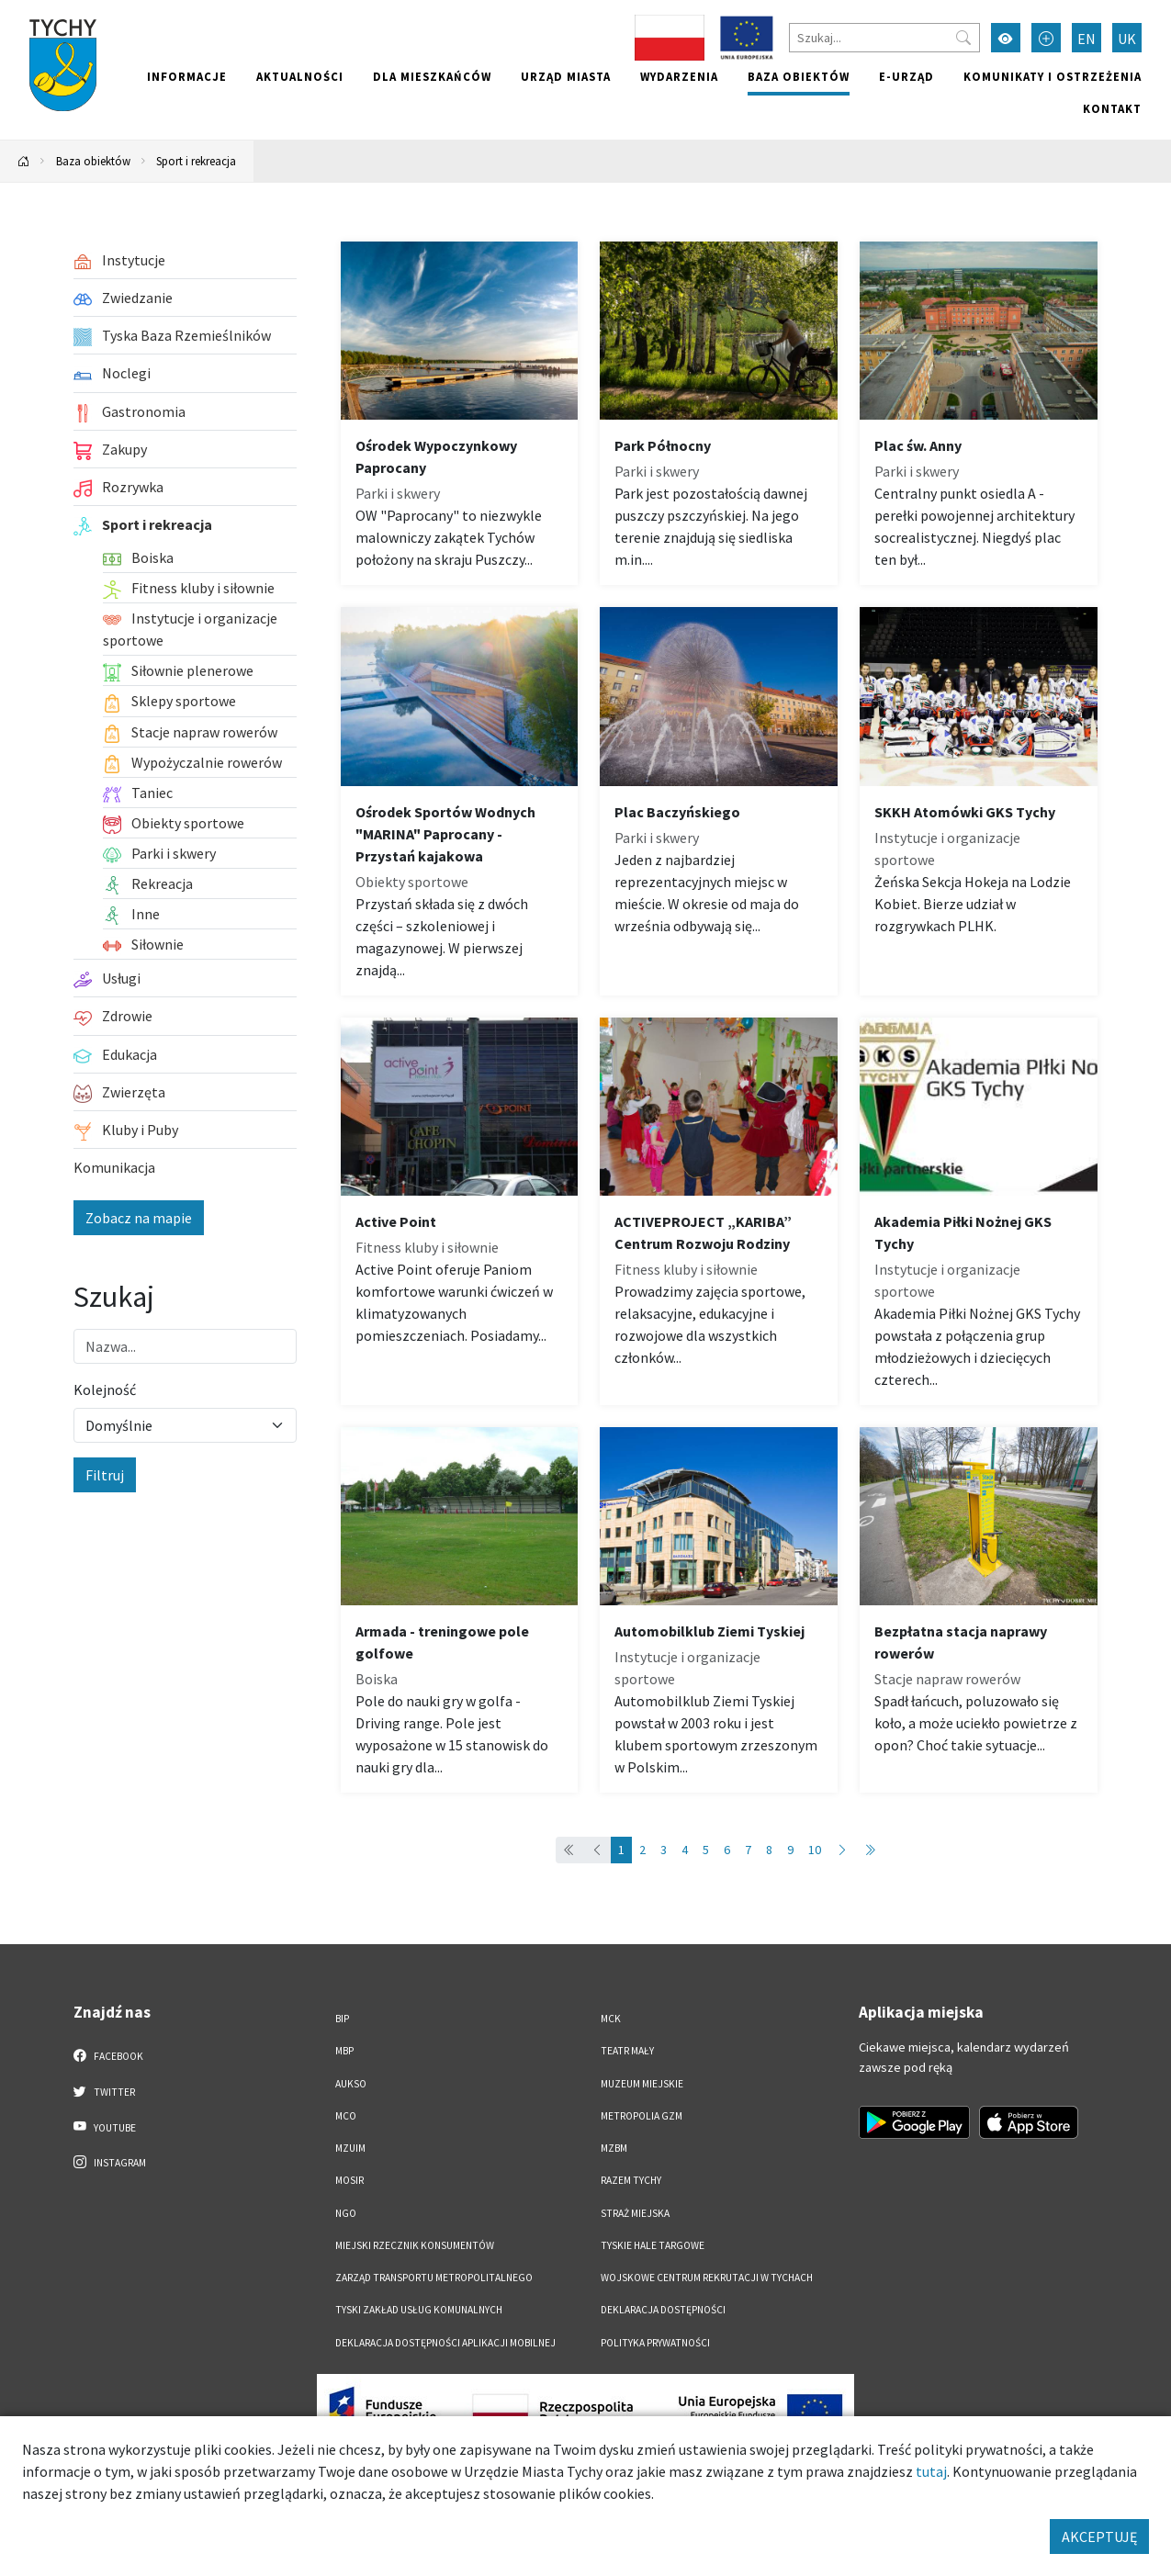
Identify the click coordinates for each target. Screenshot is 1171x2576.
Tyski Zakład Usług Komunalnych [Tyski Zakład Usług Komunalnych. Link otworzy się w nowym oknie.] (418, 2309)
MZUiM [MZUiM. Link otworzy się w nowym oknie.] (350, 2148)
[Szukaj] (884, 37)
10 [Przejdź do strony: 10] (814, 1849)
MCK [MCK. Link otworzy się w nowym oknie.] (611, 2018)
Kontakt (1112, 108)
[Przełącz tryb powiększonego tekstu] (1046, 37)
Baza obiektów (799, 76)
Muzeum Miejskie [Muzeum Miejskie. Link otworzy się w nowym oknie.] (642, 2083)
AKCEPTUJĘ (1099, 2536)
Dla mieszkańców (432, 76)
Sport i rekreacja (196, 160)
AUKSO (350, 2083)
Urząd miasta (566, 76)
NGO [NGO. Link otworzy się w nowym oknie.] (345, 2213)
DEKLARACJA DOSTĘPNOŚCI (663, 2309)
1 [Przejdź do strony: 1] (621, 1849)
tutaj (931, 2471)
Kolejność (104, 1389)
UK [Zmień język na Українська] (1127, 38)
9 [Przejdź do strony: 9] (790, 1849)
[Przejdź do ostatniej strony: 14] (870, 1850)
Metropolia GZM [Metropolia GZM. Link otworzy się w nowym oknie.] (641, 2115)
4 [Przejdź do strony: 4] (684, 1849)
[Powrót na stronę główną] (24, 161)
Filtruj (104, 1475)
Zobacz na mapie (138, 1218)
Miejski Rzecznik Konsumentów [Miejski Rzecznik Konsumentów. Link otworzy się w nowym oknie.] (414, 2245)
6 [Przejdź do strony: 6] (727, 1849)
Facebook (108, 2055)
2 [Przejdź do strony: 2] (642, 1849)
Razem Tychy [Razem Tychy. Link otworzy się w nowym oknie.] (631, 2180)
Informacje (187, 76)
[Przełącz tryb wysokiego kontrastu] (1005, 37)
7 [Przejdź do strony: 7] (748, 1849)
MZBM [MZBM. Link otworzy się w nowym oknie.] (614, 2148)
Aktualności (299, 76)
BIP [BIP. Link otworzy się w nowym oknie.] (342, 2018)
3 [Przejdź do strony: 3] (663, 1849)
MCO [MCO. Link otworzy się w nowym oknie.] (345, 2115)
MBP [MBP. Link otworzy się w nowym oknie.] (344, 2050)
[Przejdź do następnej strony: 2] (842, 1850)
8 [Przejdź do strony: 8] (769, 1849)
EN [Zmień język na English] (1086, 38)
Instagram (110, 2162)
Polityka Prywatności (655, 2342)
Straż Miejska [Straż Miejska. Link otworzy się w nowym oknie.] (635, 2213)
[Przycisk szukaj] (963, 37)
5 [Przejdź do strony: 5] (706, 1849)
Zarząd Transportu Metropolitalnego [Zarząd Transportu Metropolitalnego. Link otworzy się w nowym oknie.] (434, 2277)
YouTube (105, 2127)
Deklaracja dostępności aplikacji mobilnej (445, 2342)
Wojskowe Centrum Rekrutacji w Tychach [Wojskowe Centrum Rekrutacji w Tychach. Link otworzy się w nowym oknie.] (707, 2277)
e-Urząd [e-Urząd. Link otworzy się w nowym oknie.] (906, 76)
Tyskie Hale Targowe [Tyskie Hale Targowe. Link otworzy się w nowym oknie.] (652, 2245)
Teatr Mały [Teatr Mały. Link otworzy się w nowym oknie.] (627, 2050)
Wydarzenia (679, 76)
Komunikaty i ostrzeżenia (1052, 76)
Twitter (104, 2091)
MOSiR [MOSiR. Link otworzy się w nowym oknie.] (349, 2180)
